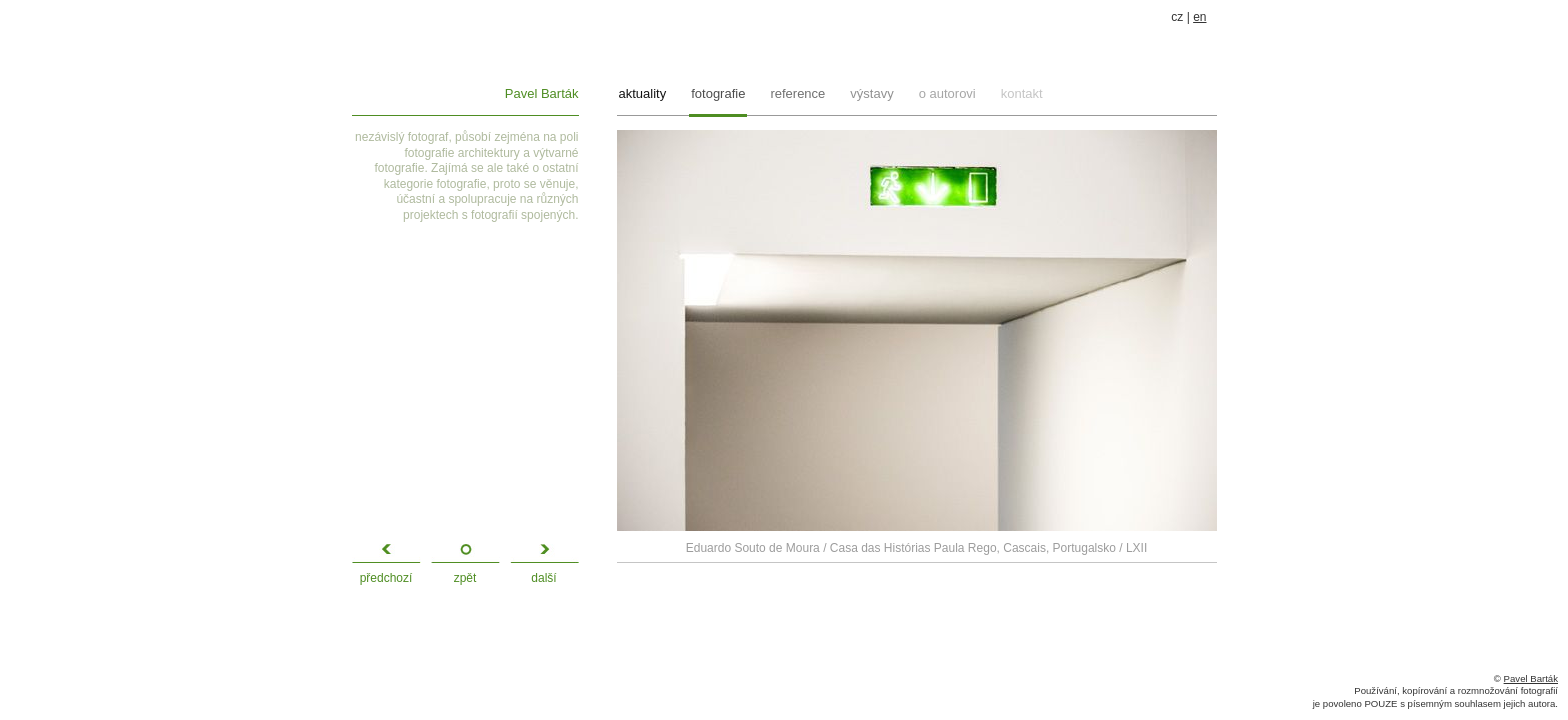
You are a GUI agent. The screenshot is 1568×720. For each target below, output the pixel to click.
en (1199, 17)
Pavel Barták (542, 93)
